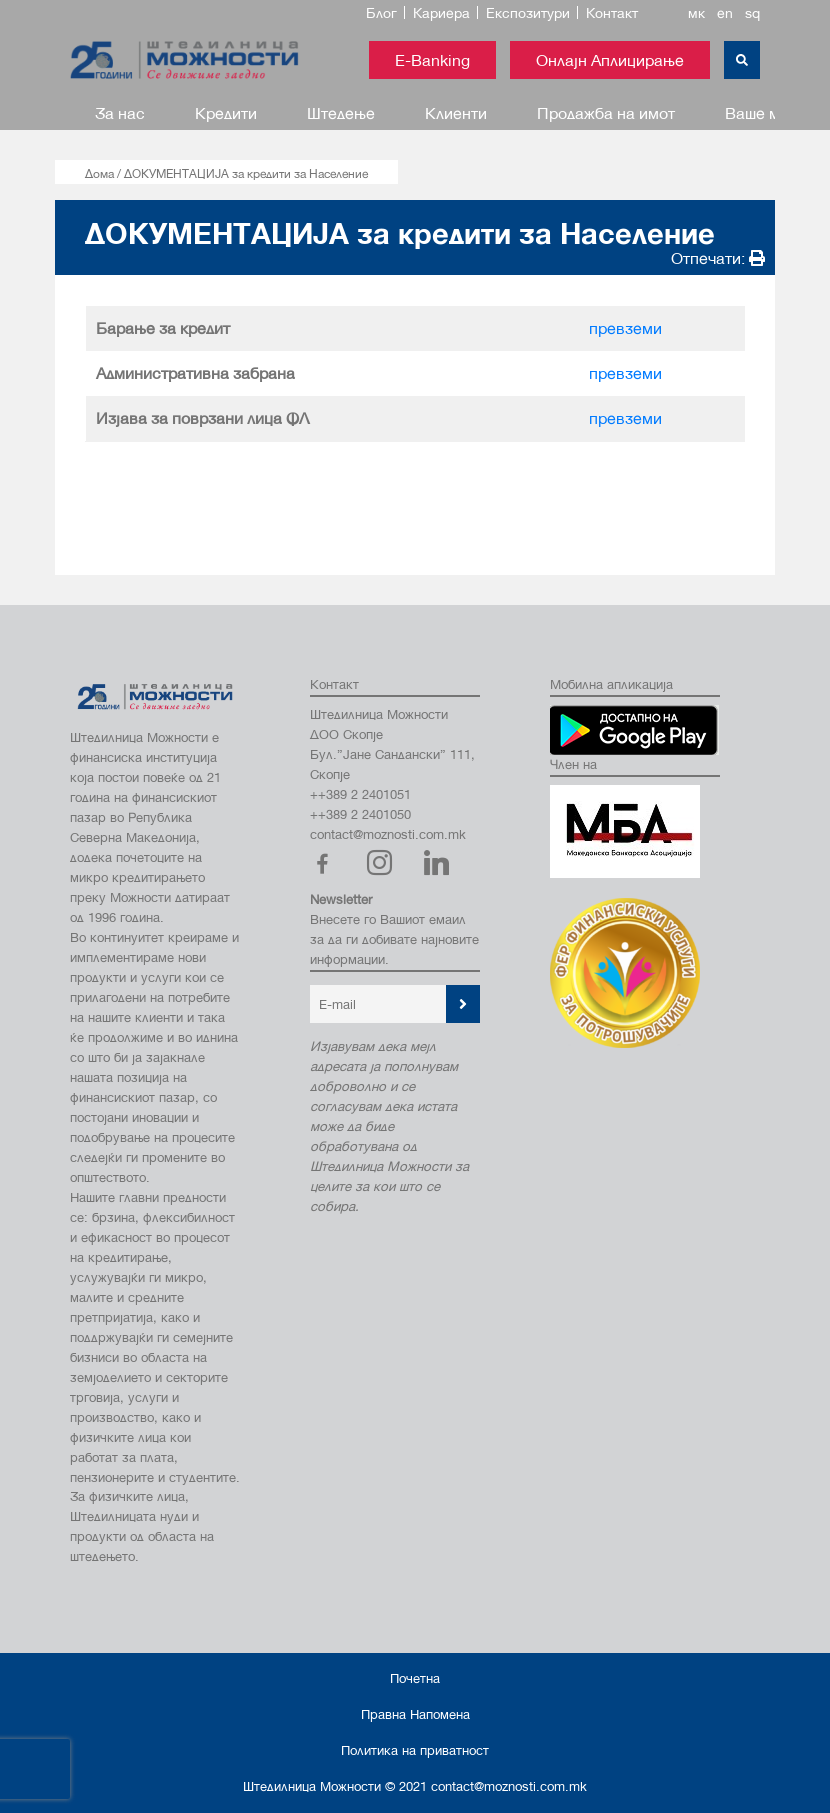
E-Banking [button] (432, 59)
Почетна (415, 1678)
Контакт (612, 12)
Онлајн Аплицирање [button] (610, 59)
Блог (381, 12)
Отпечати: (718, 257)
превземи (625, 327)
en (725, 12)
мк (696, 12)
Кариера (441, 12)
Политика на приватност (415, 1750)
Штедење (341, 112)
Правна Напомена (415, 1714)
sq (752, 12)
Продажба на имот (606, 112)
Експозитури (528, 12)
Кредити (226, 112)
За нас (120, 112)
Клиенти (456, 112)
